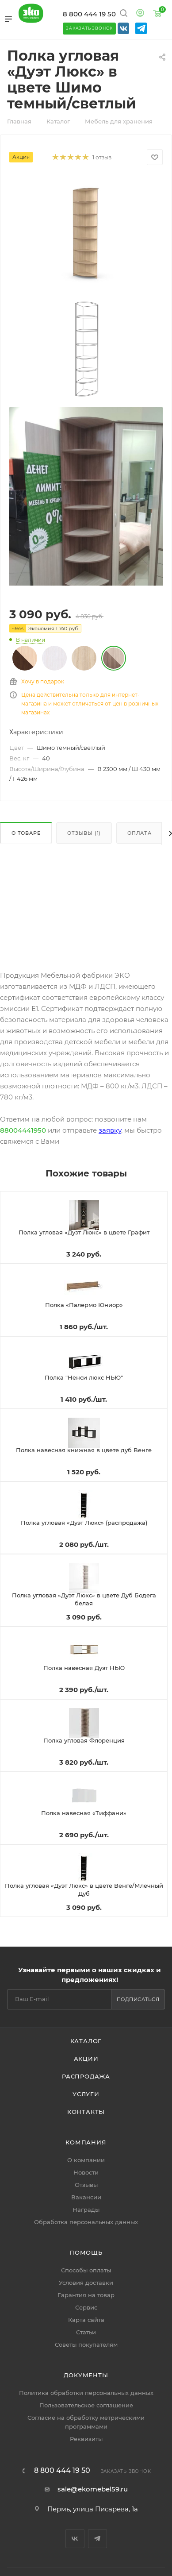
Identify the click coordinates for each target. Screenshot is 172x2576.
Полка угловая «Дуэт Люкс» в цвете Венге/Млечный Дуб (84, 1889)
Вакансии (86, 2197)
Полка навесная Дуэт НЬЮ (84, 1667)
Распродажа (86, 2076)
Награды (86, 2209)
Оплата (139, 833)
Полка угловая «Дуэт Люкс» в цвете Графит (84, 1232)
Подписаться (138, 1999)
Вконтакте (74, 2538)
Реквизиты (86, 2438)
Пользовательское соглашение (86, 2405)
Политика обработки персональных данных (86, 2392)
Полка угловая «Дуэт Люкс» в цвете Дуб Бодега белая (84, 1599)
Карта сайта (86, 2319)
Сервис (86, 2307)
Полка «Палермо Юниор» (84, 1304)
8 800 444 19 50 (89, 14)
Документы (86, 2375)
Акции (86, 2058)
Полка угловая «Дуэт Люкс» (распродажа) (84, 1522)
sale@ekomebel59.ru (92, 2489)
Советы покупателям (86, 2344)
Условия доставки (86, 2282)
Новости (86, 2172)
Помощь (86, 2252)
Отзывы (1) (84, 833)
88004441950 (23, 1130)
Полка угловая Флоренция (84, 1740)
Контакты (86, 2111)
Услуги (86, 2094)
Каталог (86, 2040)
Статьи (86, 2332)
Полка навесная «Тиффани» (83, 1812)
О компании (86, 2159)
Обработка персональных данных (86, 2221)
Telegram (97, 2538)
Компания (85, 2142)
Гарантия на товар (86, 2294)
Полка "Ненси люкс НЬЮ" (84, 1377)
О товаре (25, 833)
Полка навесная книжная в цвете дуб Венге (84, 1450)
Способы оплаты (86, 2270)
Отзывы (86, 2184)
